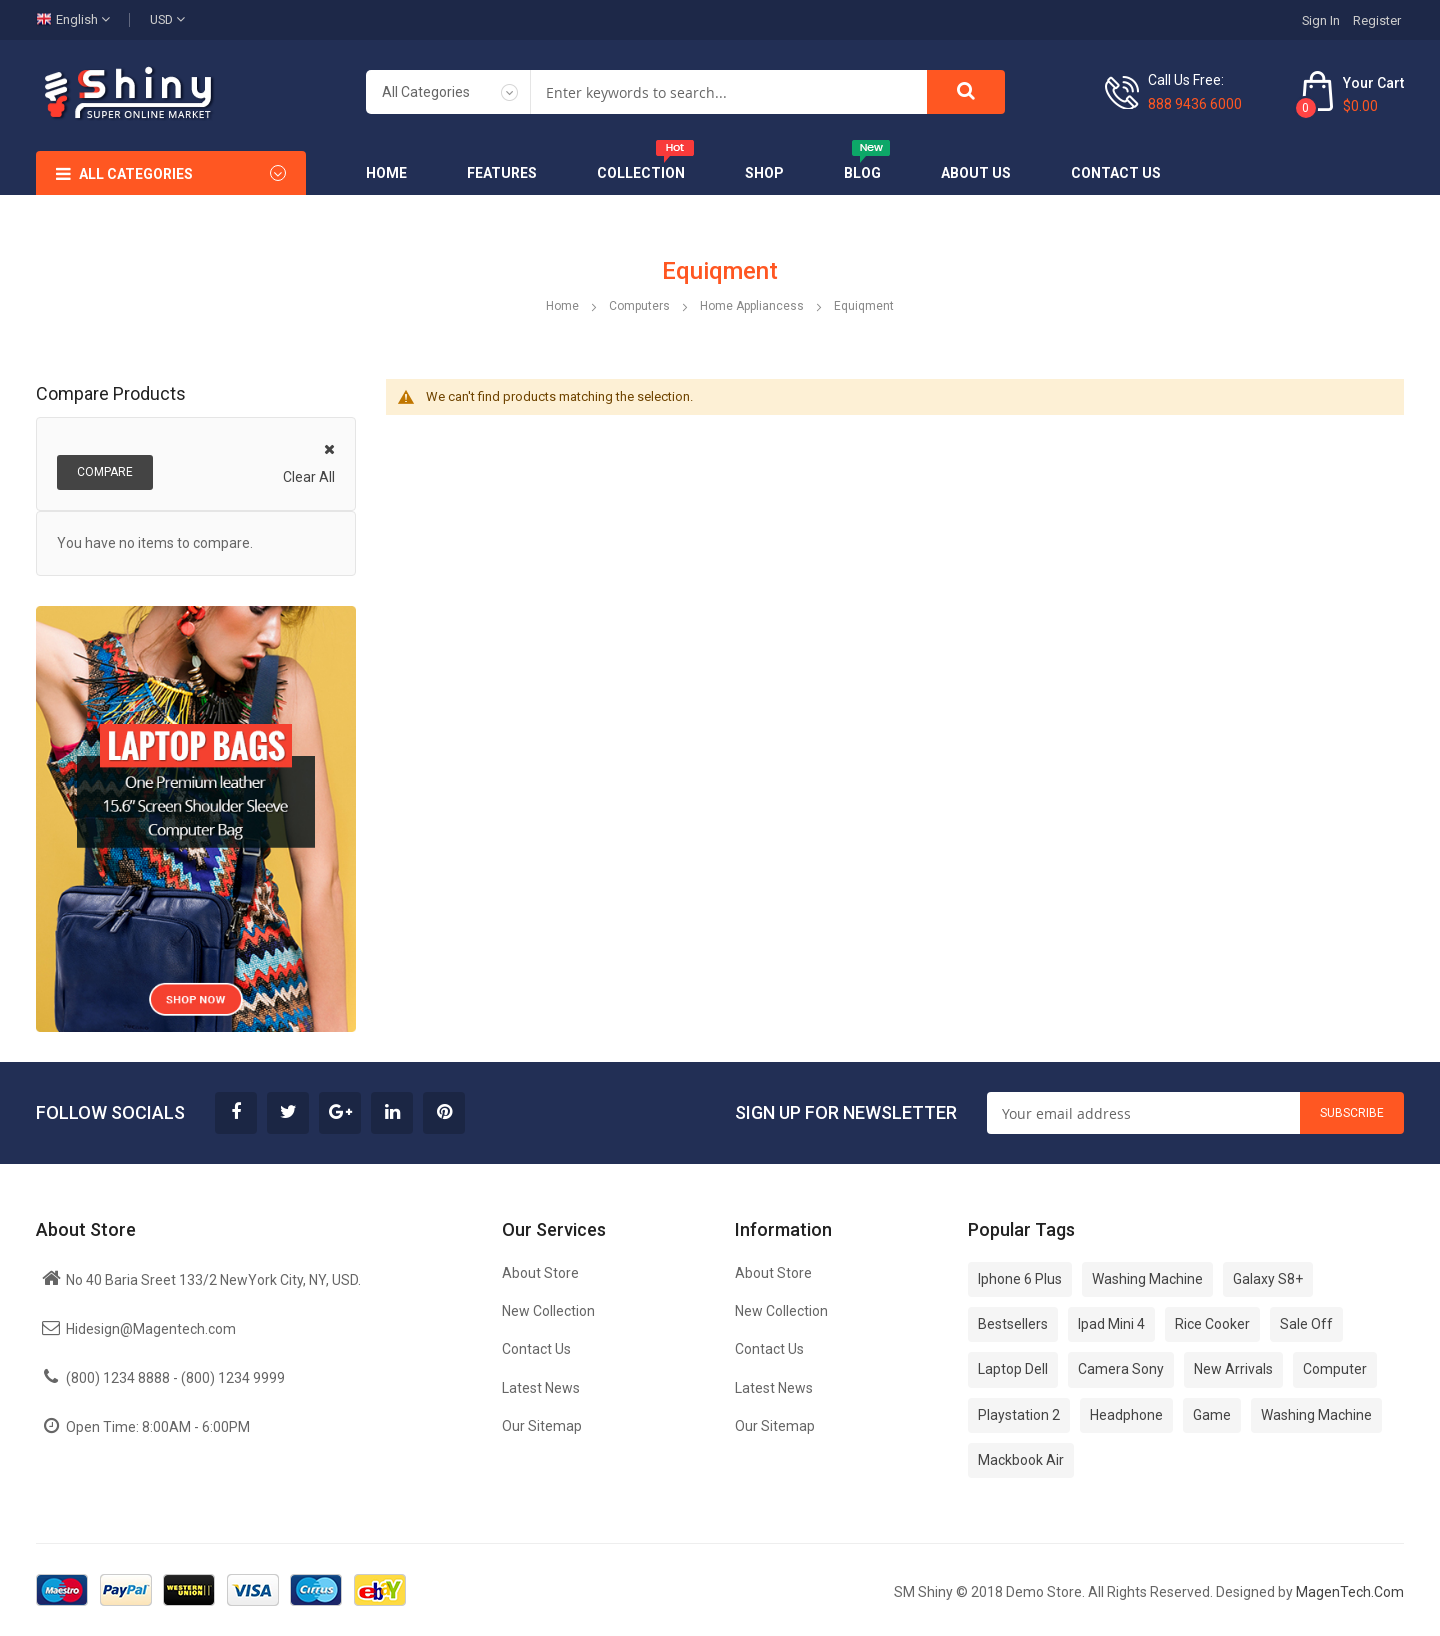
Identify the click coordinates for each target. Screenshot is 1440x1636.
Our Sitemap (542, 1426)
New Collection (548, 1311)
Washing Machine (1147, 1279)
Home (564, 306)
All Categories (136, 174)
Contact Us (536, 1349)
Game (1212, 1415)
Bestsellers (1013, 1324)
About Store (540, 1273)
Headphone (1126, 1415)
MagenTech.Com (1350, 1592)
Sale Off (1306, 1324)
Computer (1335, 1369)
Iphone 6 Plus (1020, 1279)
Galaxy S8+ (1268, 1279)
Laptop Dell (1013, 1369)
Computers (641, 306)
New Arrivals (1233, 1369)
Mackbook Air (1021, 1460)
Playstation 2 (1019, 1415)
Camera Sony (1121, 1369)
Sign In (1321, 20)
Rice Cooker (1212, 1324)
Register (1377, 20)
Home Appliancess (753, 306)
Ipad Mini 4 (1111, 1324)
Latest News (541, 1388)
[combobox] (729, 92)
